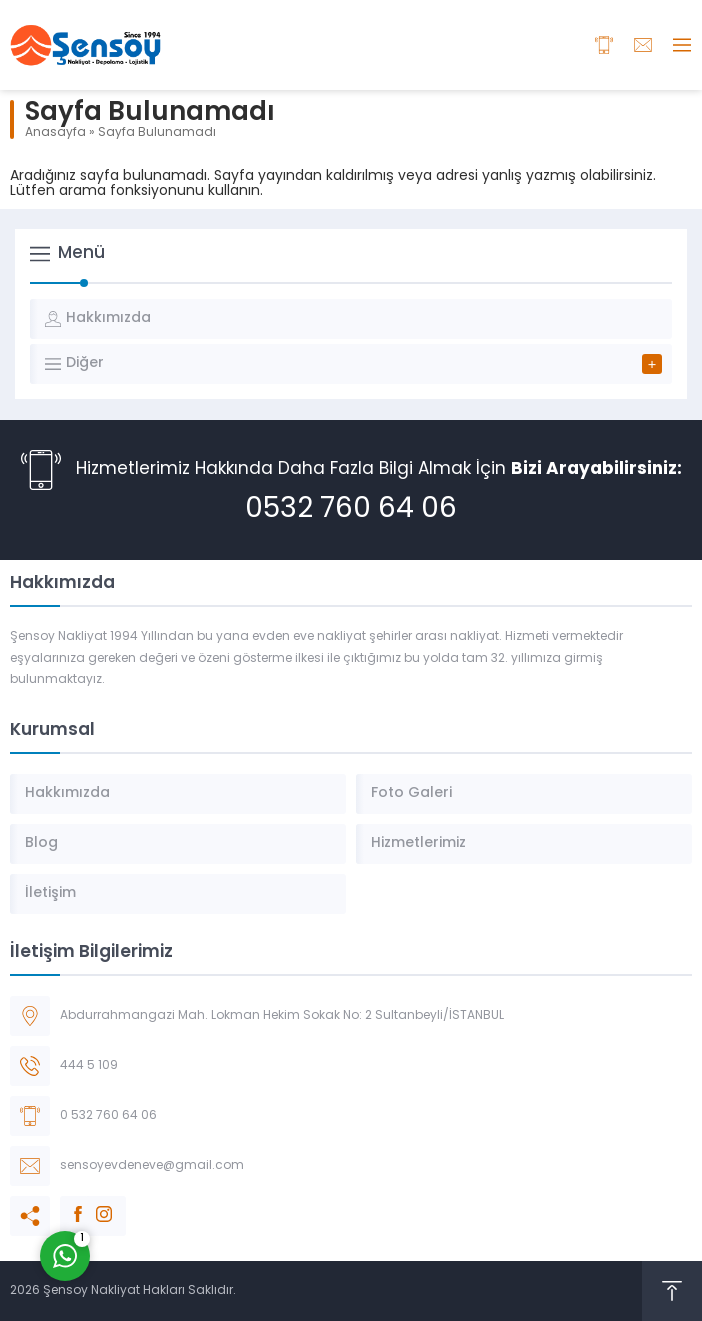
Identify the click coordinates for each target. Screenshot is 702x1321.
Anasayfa (55, 133)
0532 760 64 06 (351, 510)
